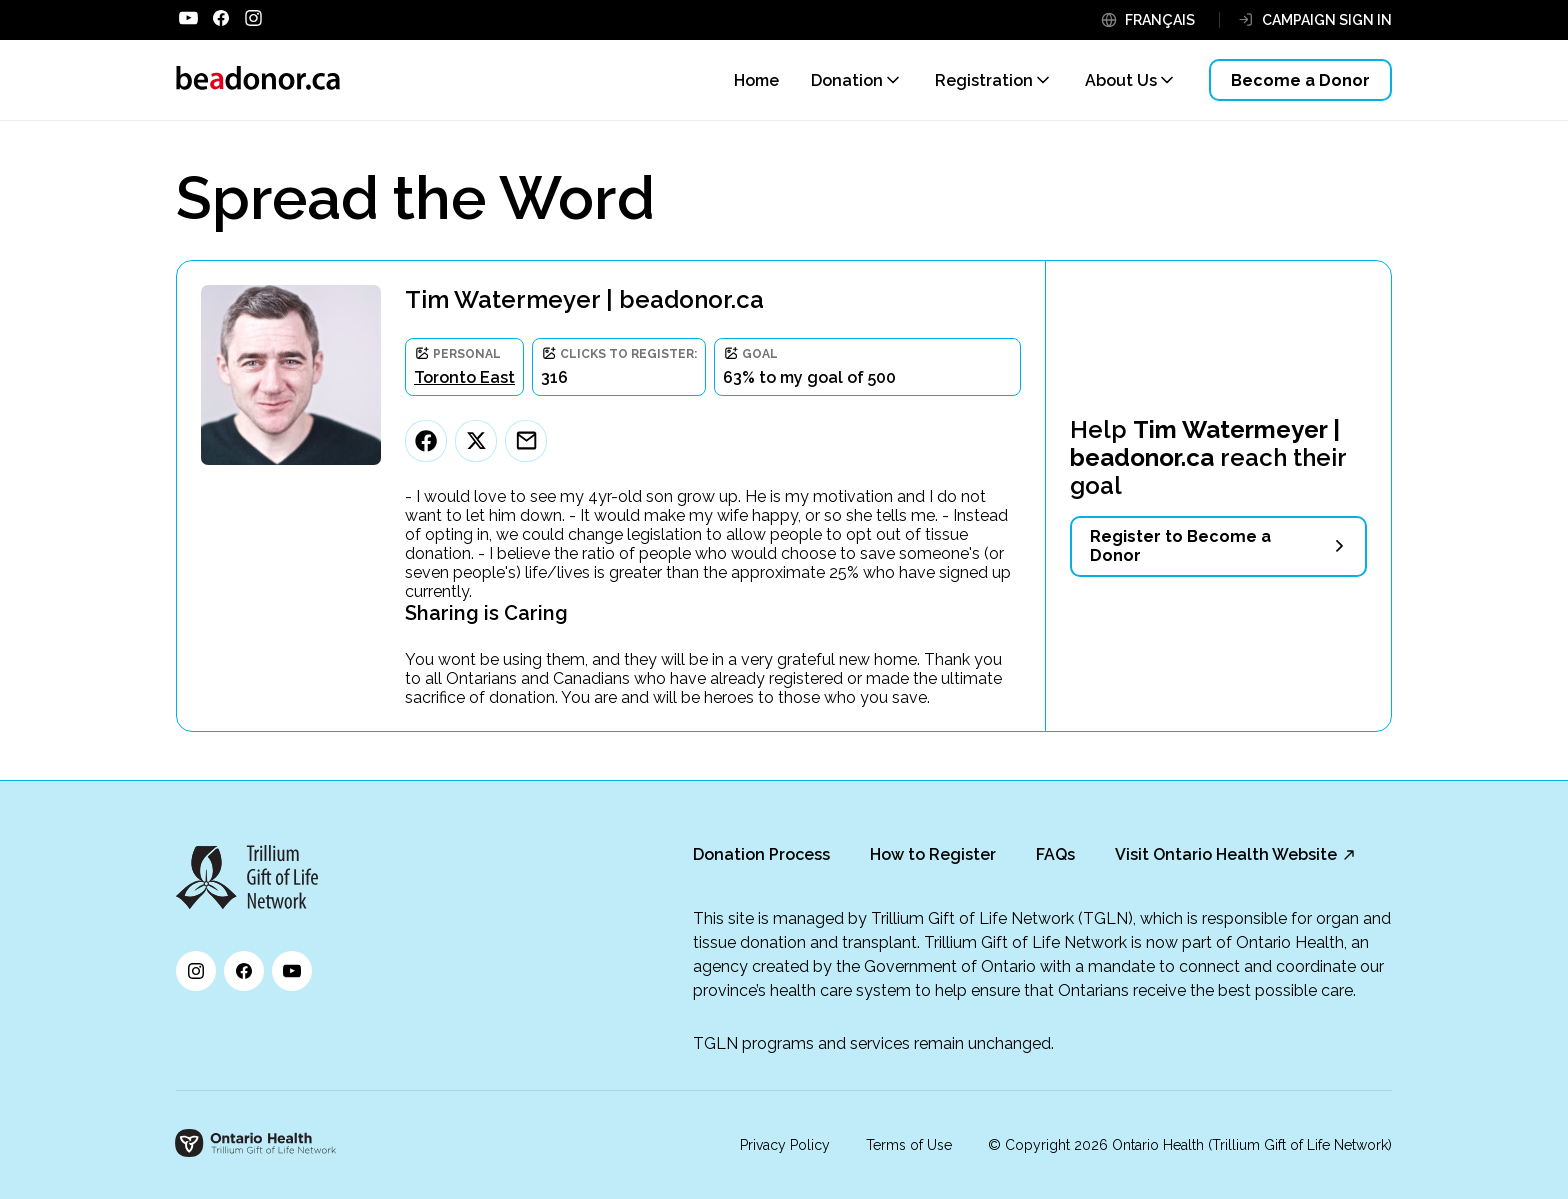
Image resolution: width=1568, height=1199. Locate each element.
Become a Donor (1300, 80)
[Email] (526, 441)
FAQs (1055, 854)
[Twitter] (476, 441)
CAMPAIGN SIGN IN (1327, 20)
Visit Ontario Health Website (1226, 854)
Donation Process (761, 854)
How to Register (933, 854)
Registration (984, 80)
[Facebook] (426, 441)
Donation (847, 80)
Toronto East (464, 377)
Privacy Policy (785, 1145)
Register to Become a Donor (1180, 546)
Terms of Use (909, 1145)
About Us (1121, 80)
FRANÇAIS (1160, 20)
